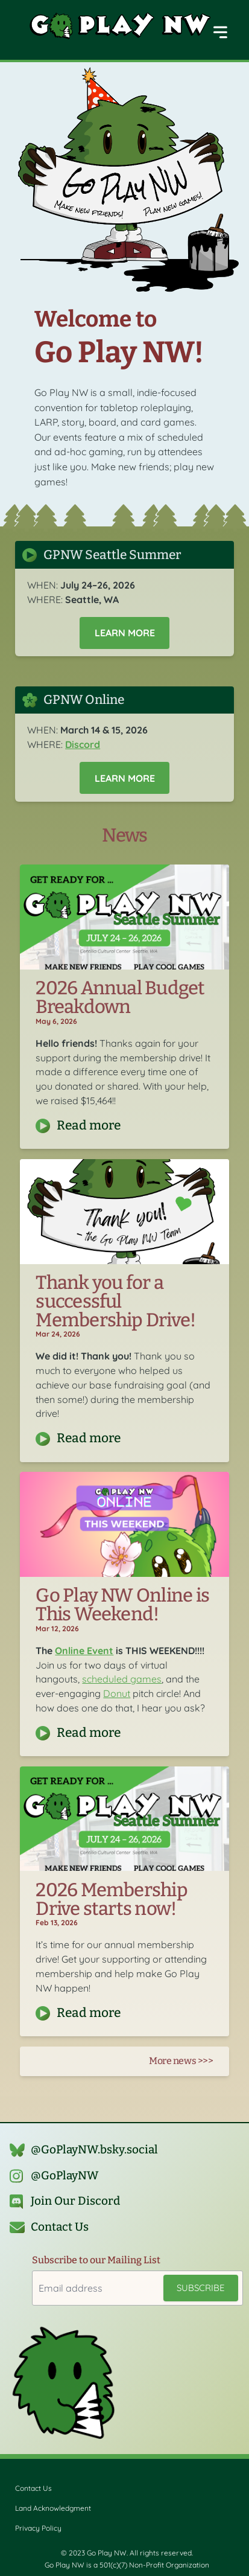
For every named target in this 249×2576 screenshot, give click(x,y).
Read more (89, 1125)
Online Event (84, 1650)
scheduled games (122, 1679)
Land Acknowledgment (53, 2508)
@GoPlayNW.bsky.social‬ (94, 2149)
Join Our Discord (75, 2201)
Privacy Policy (38, 2528)
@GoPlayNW (64, 2175)
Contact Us (60, 2227)
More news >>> (181, 2060)
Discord (82, 744)
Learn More (125, 633)
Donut (116, 1693)
